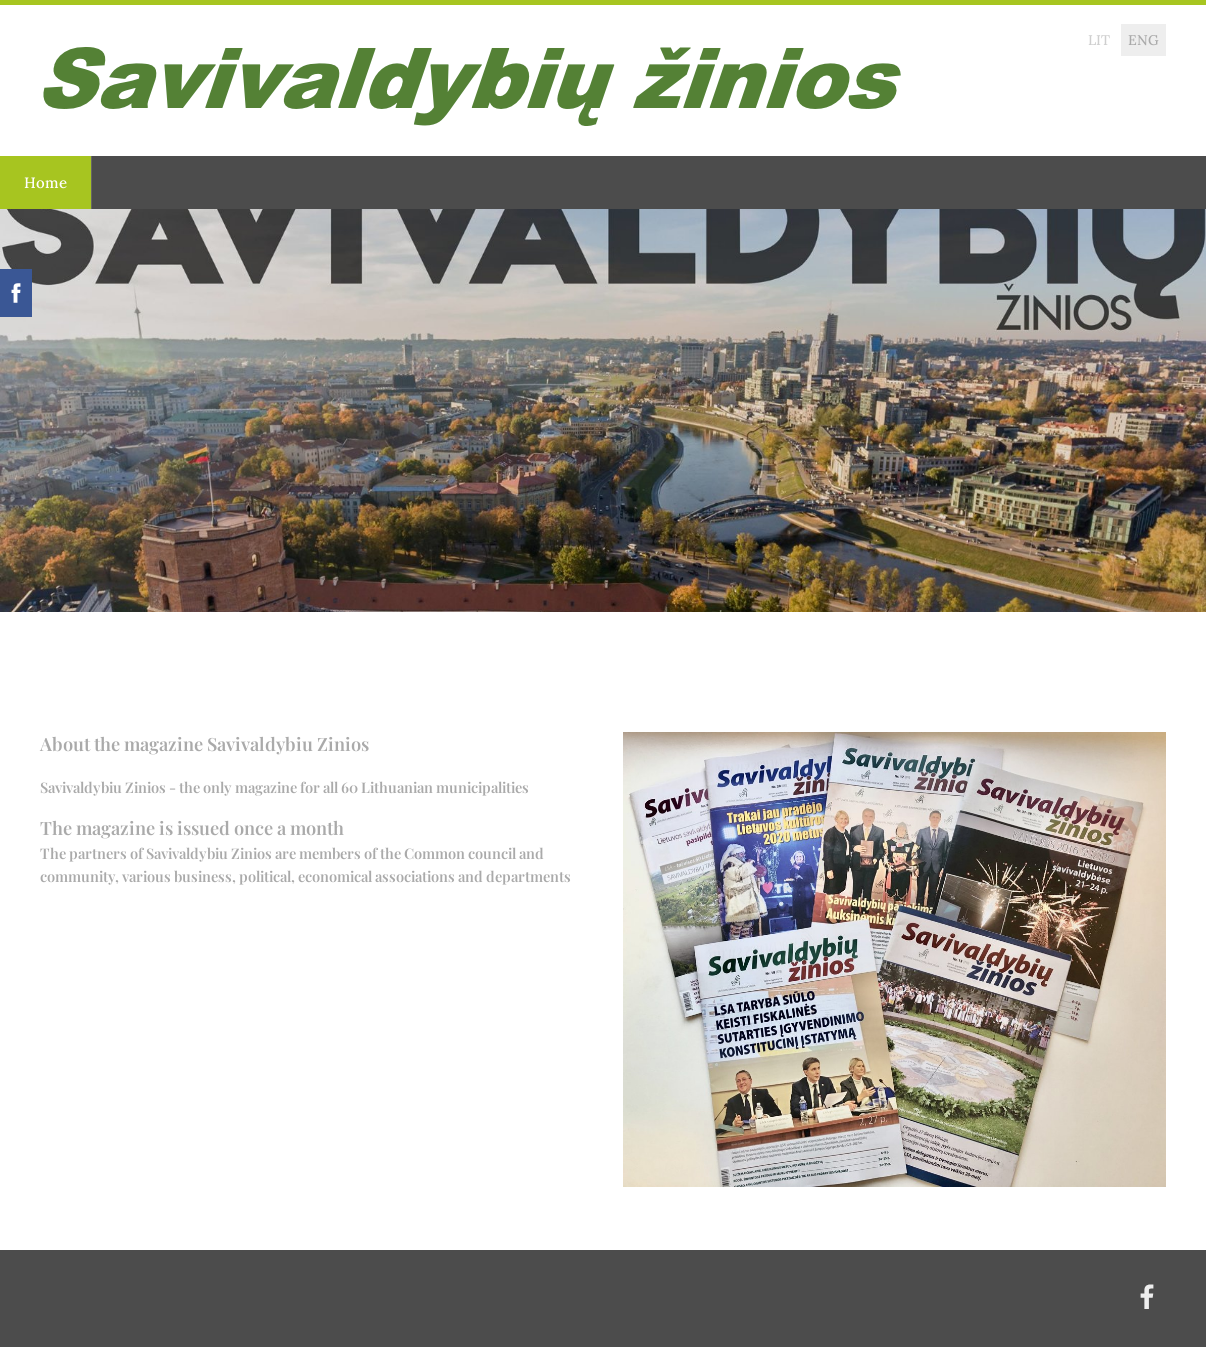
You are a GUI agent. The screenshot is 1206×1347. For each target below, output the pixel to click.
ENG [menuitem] (1143, 40)
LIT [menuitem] (1099, 40)
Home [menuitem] (45, 182)
